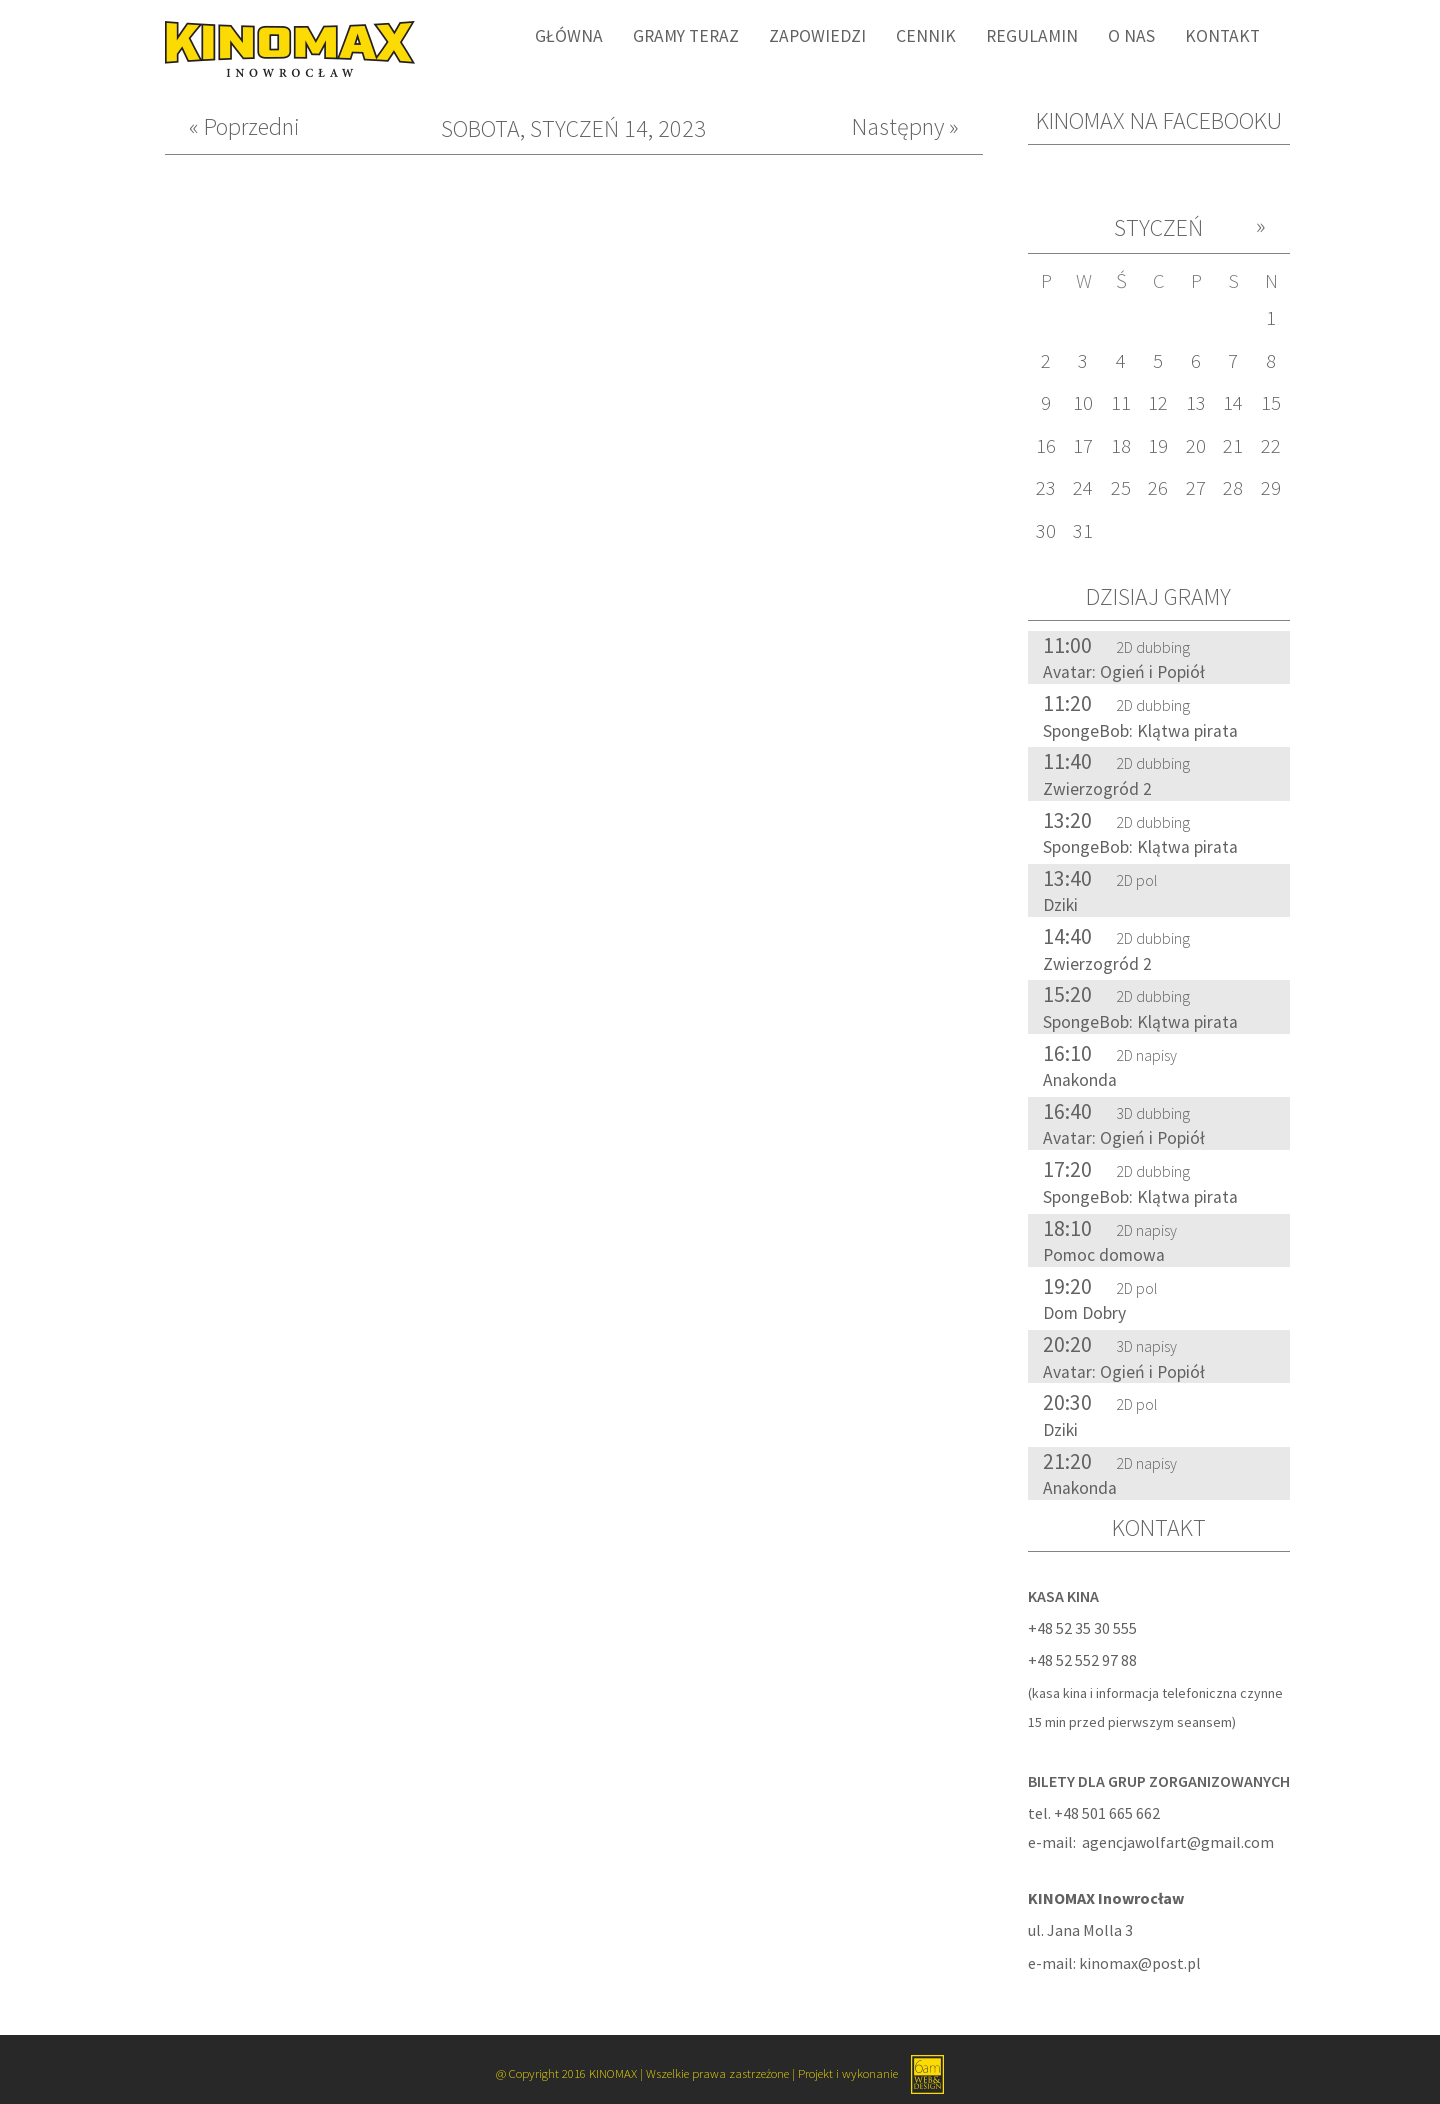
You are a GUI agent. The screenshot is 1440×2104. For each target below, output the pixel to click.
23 (1046, 488)
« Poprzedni (244, 127)
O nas (1131, 36)
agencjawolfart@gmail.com (1178, 1842)
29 (1271, 488)
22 (1271, 446)
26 (1158, 488)
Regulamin (1032, 36)
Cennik (926, 36)
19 (1158, 446)
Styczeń (1158, 227)
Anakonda (1080, 1080)
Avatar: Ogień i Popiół (1124, 672)
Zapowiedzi (817, 36)
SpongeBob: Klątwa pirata (1140, 731)
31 (1083, 531)
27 (1196, 488)
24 (1083, 488)
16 (1046, 446)
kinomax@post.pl (1140, 1963)
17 (1083, 446)
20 (1196, 446)
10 (1083, 403)
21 (1233, 446)
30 (1046, 531)
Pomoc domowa (1104, 1255)
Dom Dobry (1084, 1313)
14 (1233, 403)
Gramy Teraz (686, 36)
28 (1233, 488)
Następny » (905, 127)
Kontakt (1222, 36)
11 (1121, 403)
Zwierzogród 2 (1097, 789)
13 (1196, 403)
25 (1121, 488)
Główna (569, 36)
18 (1121, 446)
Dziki (1060, 905)
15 (1271, 403)
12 (1158, 403)
